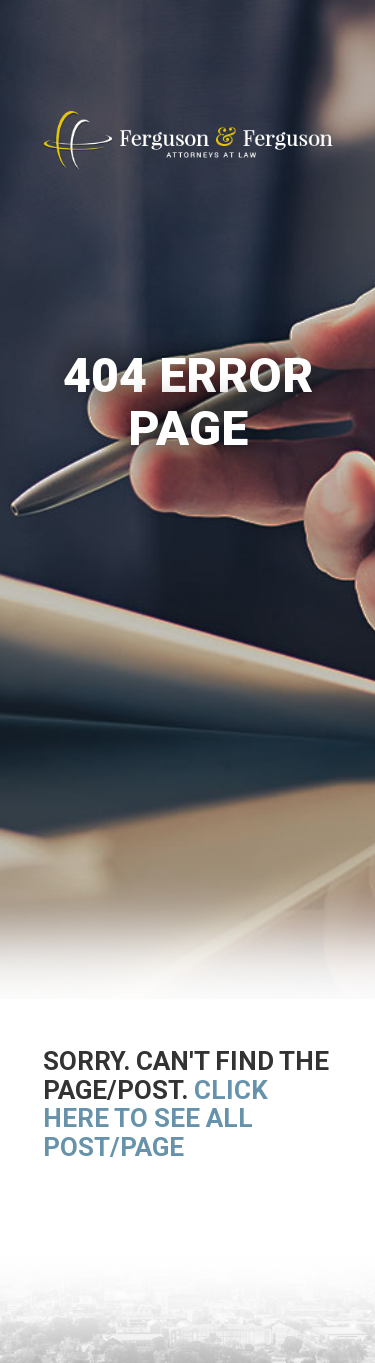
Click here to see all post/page (155, 1118)
